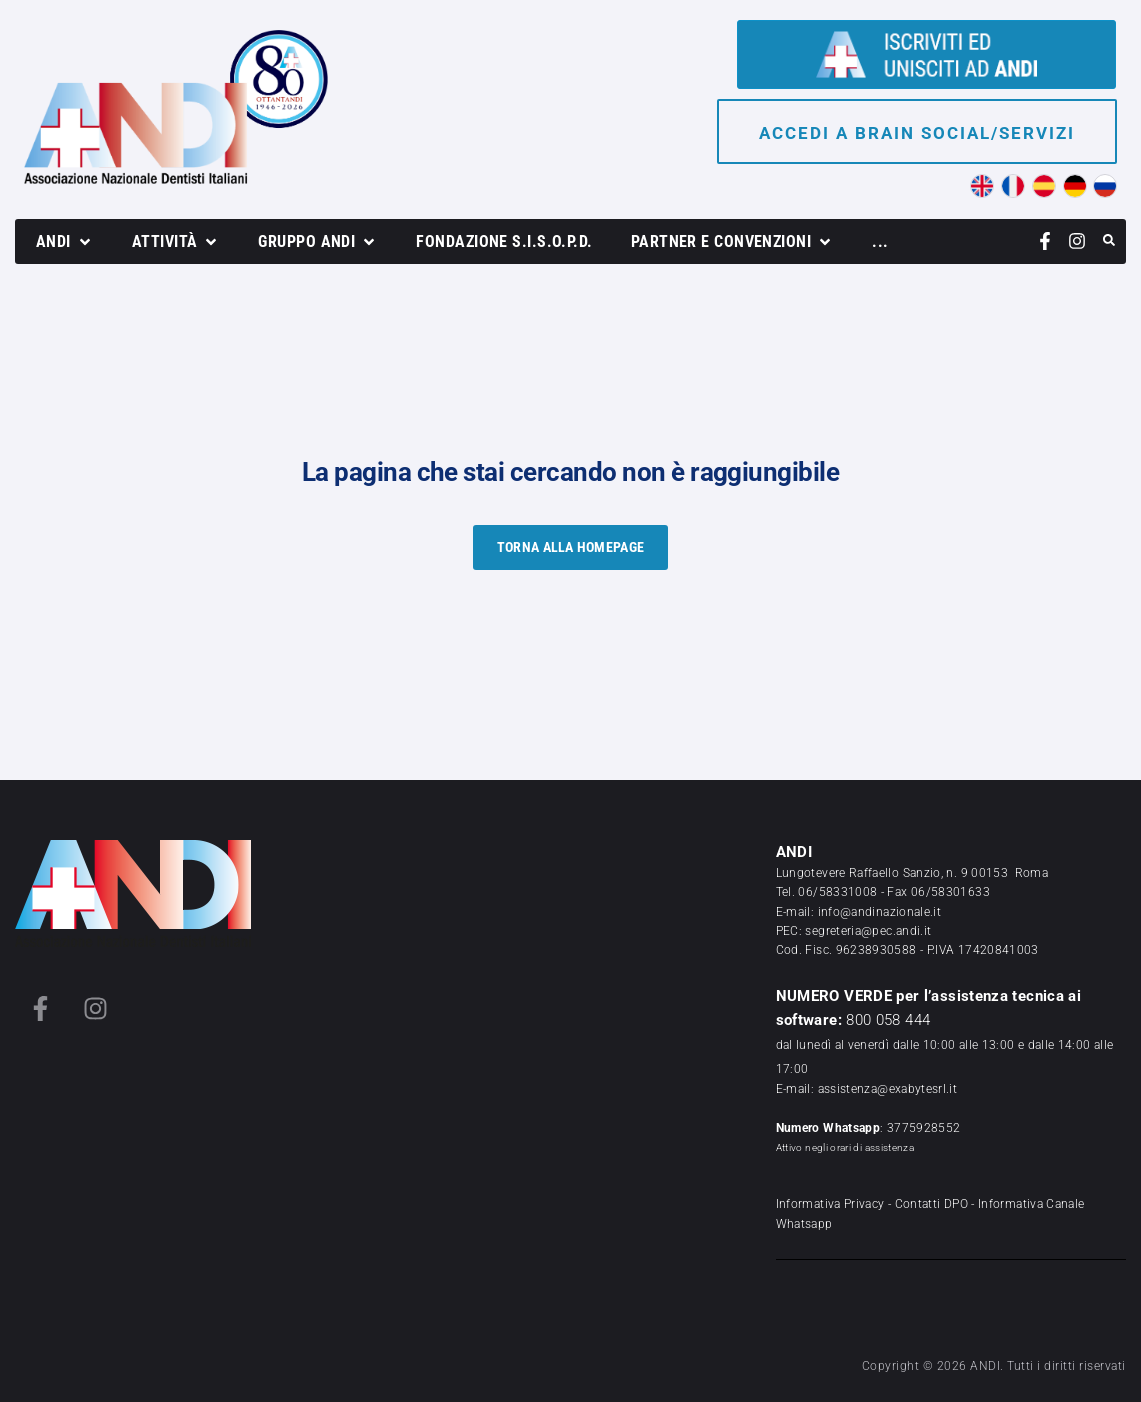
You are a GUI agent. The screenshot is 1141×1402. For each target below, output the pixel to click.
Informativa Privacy (830, 1204)
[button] (65, 242)
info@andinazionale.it (880, 912)
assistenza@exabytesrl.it (888, 1089)
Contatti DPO (931, 1204)
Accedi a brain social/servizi (917, 133)
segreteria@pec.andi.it (868, 931)
